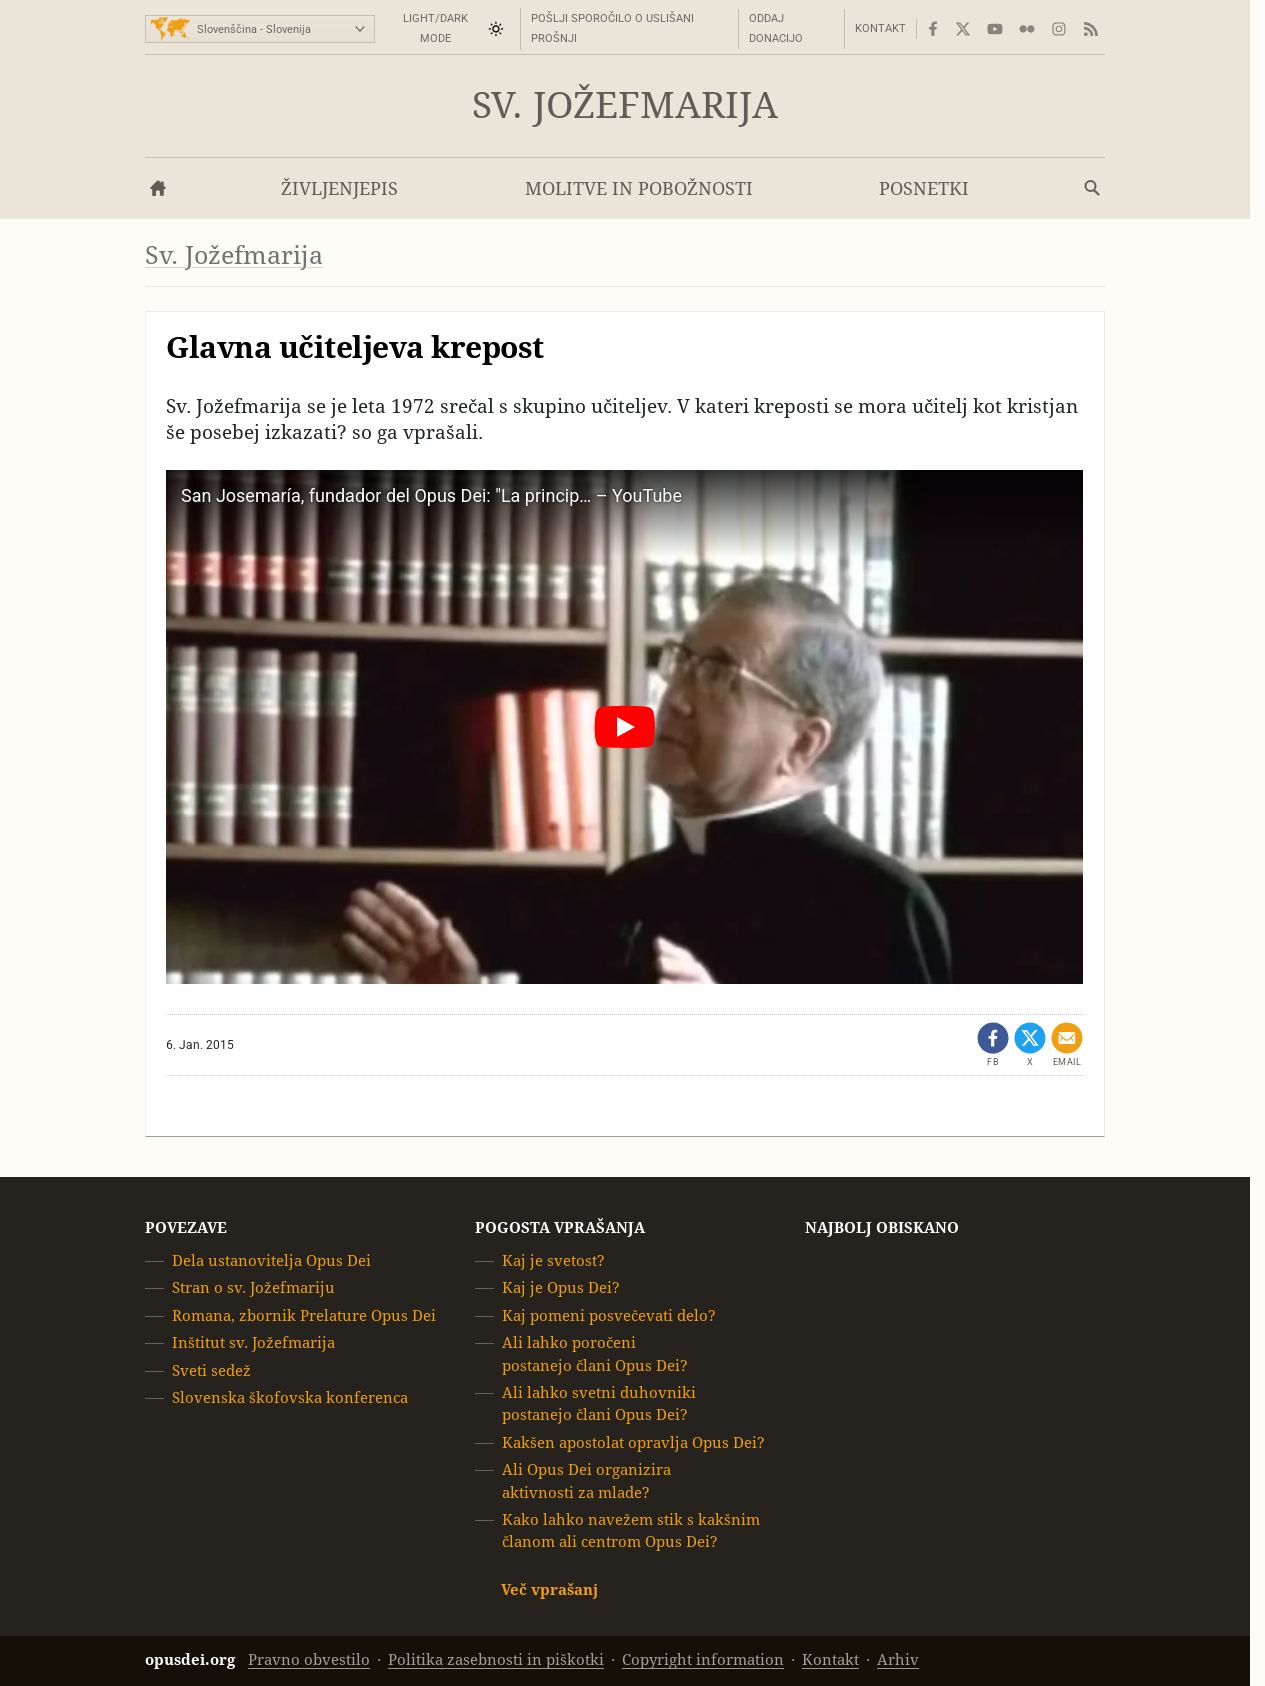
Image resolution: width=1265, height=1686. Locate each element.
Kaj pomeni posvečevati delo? (609, 1315)
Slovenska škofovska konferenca (290, 1397)
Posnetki (924, 188)
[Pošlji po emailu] (1067, 1045)
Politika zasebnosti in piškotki (496, 1659)
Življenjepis (339, 188)
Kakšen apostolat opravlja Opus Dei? (633, 1442)
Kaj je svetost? (553, 1260)
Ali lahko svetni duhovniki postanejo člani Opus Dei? (599, 1403)
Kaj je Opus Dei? (561, 1287)
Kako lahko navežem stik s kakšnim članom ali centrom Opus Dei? (631, 1530)
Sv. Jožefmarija (625, 105)
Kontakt (880, 28)
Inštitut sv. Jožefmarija (253, 1342)
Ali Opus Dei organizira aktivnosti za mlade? (586, 1480)
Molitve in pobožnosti (639, 188)
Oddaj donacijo (776, 28)
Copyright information (703, 1659)
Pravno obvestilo (309, 1659)
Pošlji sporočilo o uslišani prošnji (612, 28)
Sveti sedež (211, 1369)
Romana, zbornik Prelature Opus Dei (304, 1315)
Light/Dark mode (435, 28)
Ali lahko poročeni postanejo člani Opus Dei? (595, 1353)
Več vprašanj (549, 1589)
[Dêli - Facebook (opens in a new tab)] (993, 1045)
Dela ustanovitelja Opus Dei (271, 1260)
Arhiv (898, 1659)
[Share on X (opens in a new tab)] (1030, 1045)
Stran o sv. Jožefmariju (253, 1287)
